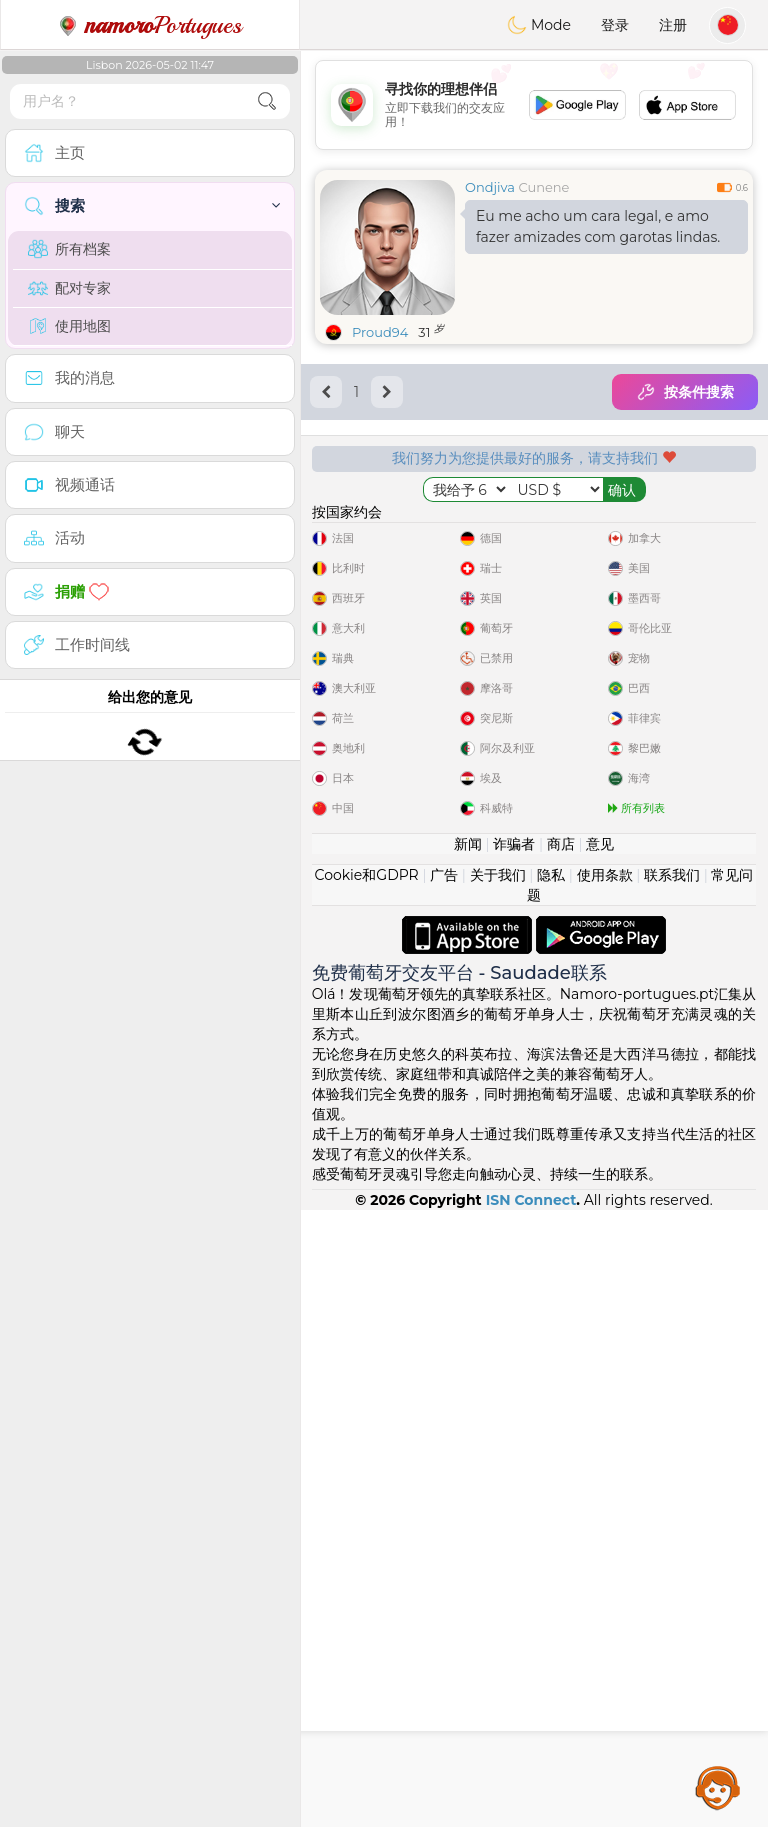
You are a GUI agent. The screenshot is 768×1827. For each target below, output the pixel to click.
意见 (600, 1461)
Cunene (543, 187)
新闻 (468, 1461)
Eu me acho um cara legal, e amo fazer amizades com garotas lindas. (598, 226)
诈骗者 (514, 1461)
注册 (673, 25)
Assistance (718, 1787)
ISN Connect (531, 1817)
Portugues (150, 25)
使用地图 (69, 326)
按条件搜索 (685, 392)
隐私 (551, 1492)
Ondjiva (490, 187)
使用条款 (605, 1492)
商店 (561, 1461)
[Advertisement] (534, 105)
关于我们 (498, 1492)
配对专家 (69, 288)
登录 (615, 25)
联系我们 (672, 1492)
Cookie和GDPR (367, 1492)
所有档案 (69, 249)
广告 (444, 1492)
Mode (539, 25)
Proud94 (380, 332)
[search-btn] (267, 101)
